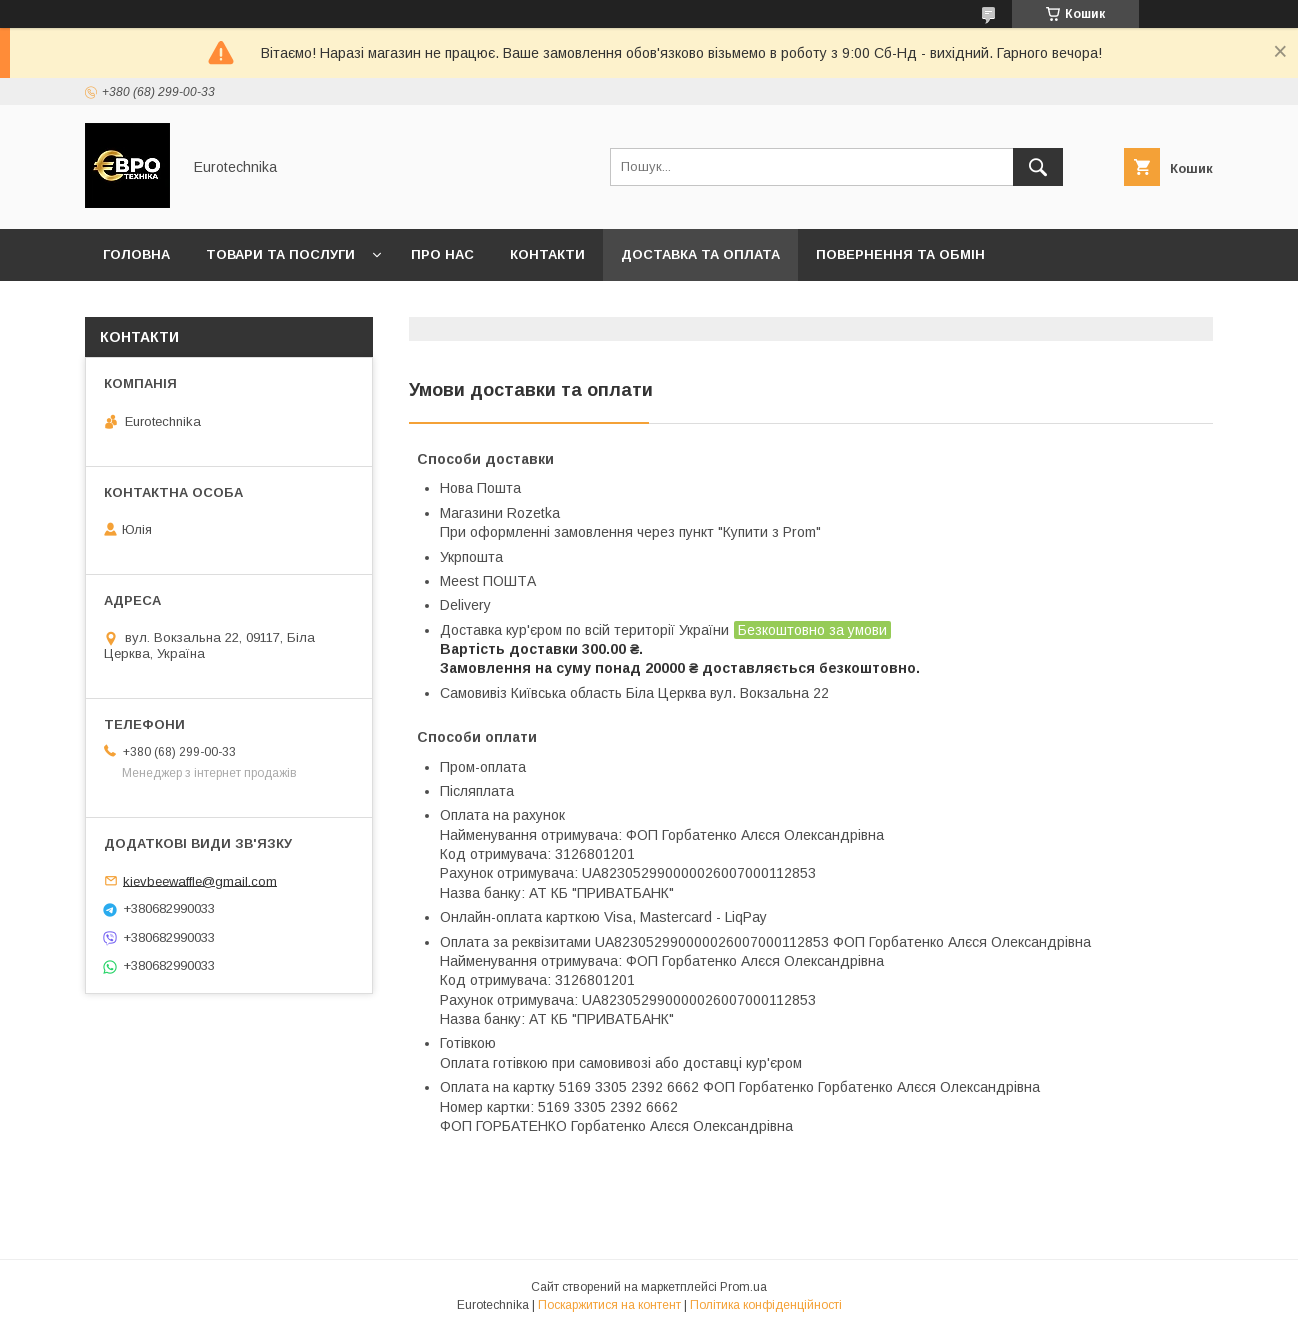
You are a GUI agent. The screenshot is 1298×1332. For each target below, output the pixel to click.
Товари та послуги (280, 254)
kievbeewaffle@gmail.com (200, 880)
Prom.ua (743, 1287)
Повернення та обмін (900, 254)
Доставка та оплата (700, 254)
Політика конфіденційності (766, 1305)
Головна (136, 254)
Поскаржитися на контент (609, 1305)
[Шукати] (1038, 167)
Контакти (547, 254)
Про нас (442, 254)
